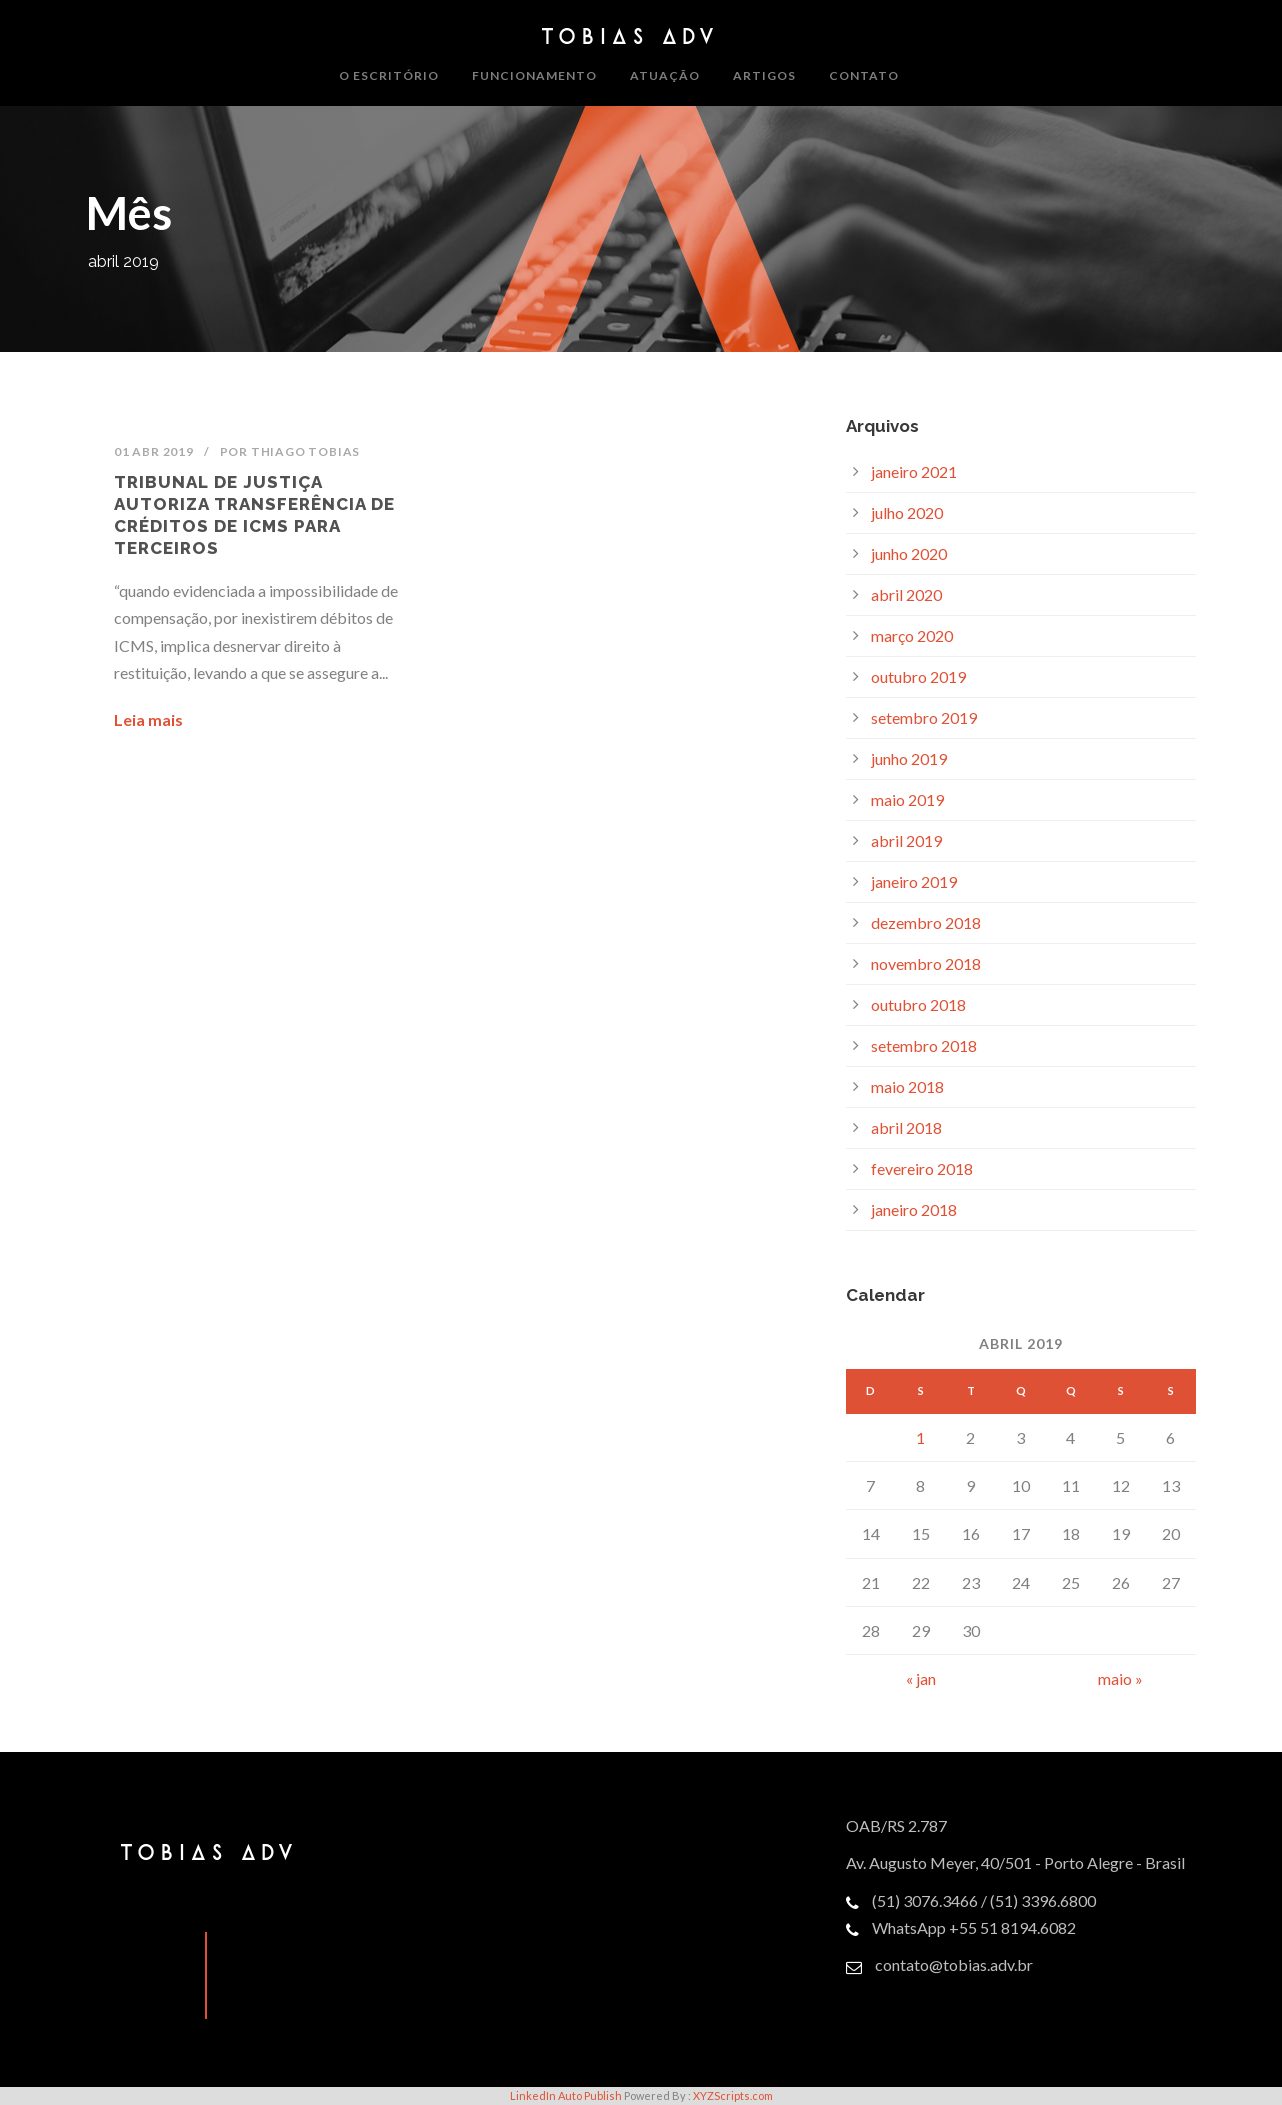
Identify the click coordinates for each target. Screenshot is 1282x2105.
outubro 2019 (918, 676)
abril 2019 (906, 840)
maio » (1120, 1678)
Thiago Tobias (305, 451)
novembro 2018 (926, 963)
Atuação (665, 75)
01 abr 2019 (154, 451)
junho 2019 (909, 758)
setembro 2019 (924, 717)
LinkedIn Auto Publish (566, 2095)
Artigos (764, 75)
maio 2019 (907, 799)
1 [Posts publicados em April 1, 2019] (920, 1437)
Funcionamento (534, 75)
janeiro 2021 (914, 471)
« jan (921, 1678)
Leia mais (148, 719)
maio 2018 (907, 1086)
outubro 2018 (918, 1004)
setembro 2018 (924, 1045)
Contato (864, 75)
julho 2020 (907, 512)
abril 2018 (906, 1127)
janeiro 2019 (914, 881)
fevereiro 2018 (922, 1168)
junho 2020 (909, 553)
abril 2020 (906, 594)
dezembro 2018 (926, 922)
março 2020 (912, 635)
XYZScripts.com (733, 2095)
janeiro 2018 (914, 1209)
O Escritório (389, 75)
